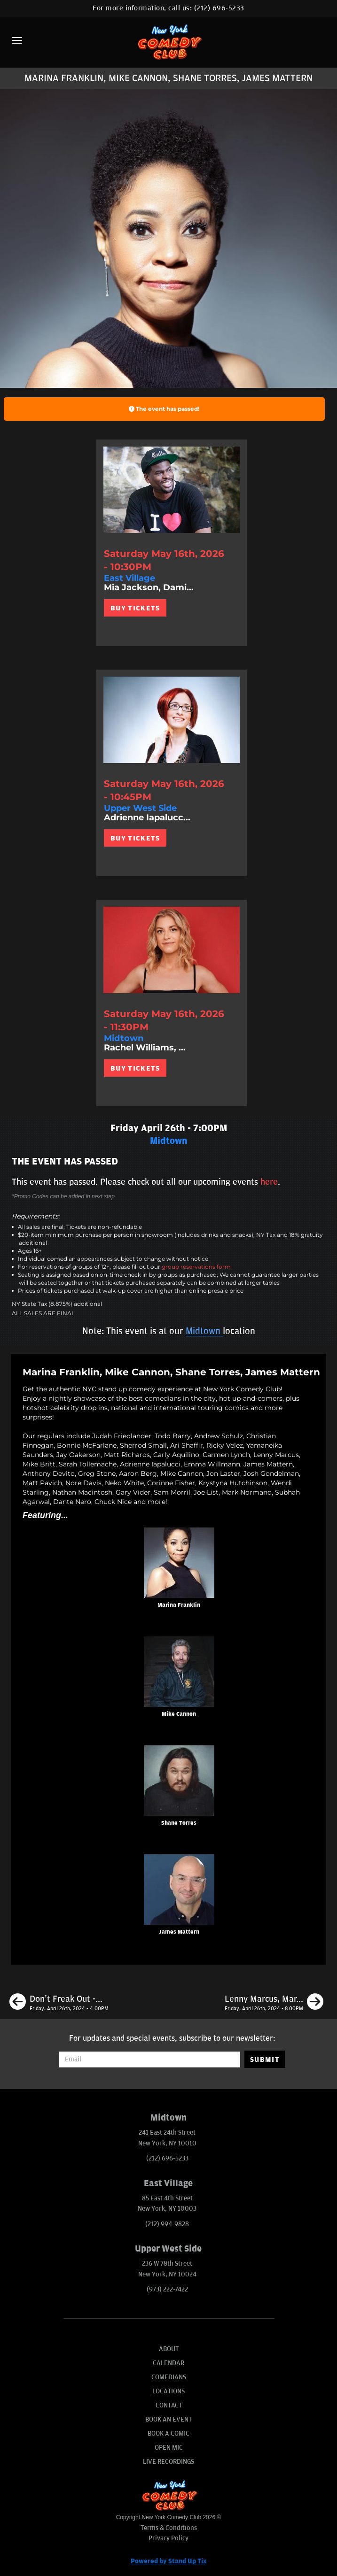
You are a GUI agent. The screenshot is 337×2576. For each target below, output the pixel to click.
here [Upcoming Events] (269, 1182)
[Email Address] (149, 2059)
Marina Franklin (178, 1605)
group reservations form (196, 1266)
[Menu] (17, 40)
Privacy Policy (168, 2538)
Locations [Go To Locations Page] (168, 2391)
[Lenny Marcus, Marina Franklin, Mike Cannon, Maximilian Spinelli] (274, 2003)
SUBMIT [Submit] (265, 2059)
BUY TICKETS (135, 608)
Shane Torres (178, 1823)
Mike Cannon (179, 1714)
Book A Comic (168, 2433)
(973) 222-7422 (167, 2289)
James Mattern (179, 1932)
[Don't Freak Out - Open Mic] (59, 2003)
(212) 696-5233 (219, 8)
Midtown (204, 1331)
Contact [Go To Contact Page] (169, 2405)
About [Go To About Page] (169, 2349)
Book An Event (168, 2419)
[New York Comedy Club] (168, 42)
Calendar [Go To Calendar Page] (168, 2363)
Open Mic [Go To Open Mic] (169, 2448)
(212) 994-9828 (167, 2224)
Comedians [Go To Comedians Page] (168, 2377)
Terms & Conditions (169, 2528)
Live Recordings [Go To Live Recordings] (168, 2462)
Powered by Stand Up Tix (169, 2561)
